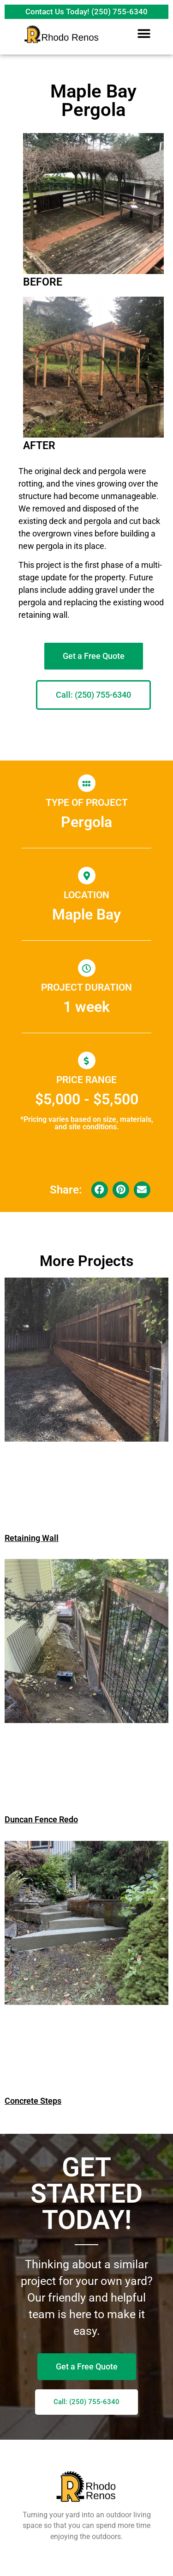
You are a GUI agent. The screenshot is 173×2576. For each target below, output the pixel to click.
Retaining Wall (32, 1538)
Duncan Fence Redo (41, 1819)
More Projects (86, 1261)
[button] (143, 33)
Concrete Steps (33, 2101)
